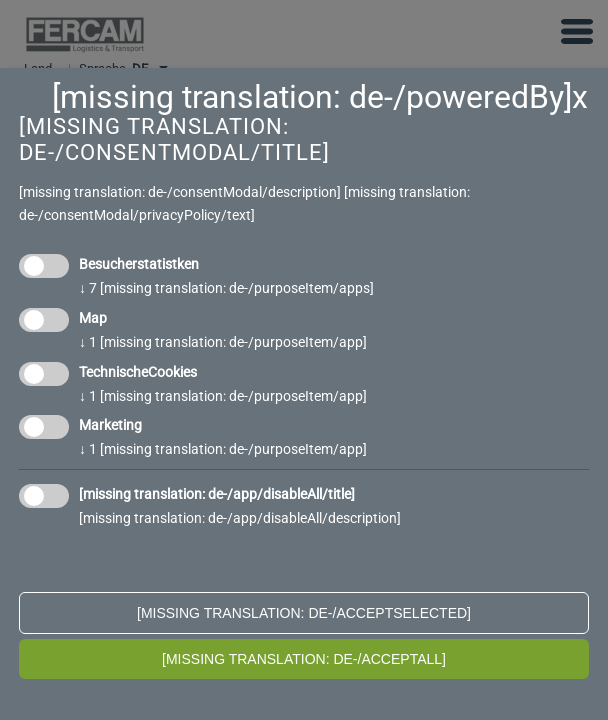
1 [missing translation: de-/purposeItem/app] (223, 342)
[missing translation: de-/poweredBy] (312, 97)
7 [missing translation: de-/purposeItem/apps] (226, 288)
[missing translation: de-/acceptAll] (304, 659)
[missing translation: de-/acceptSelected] (304, 613)
